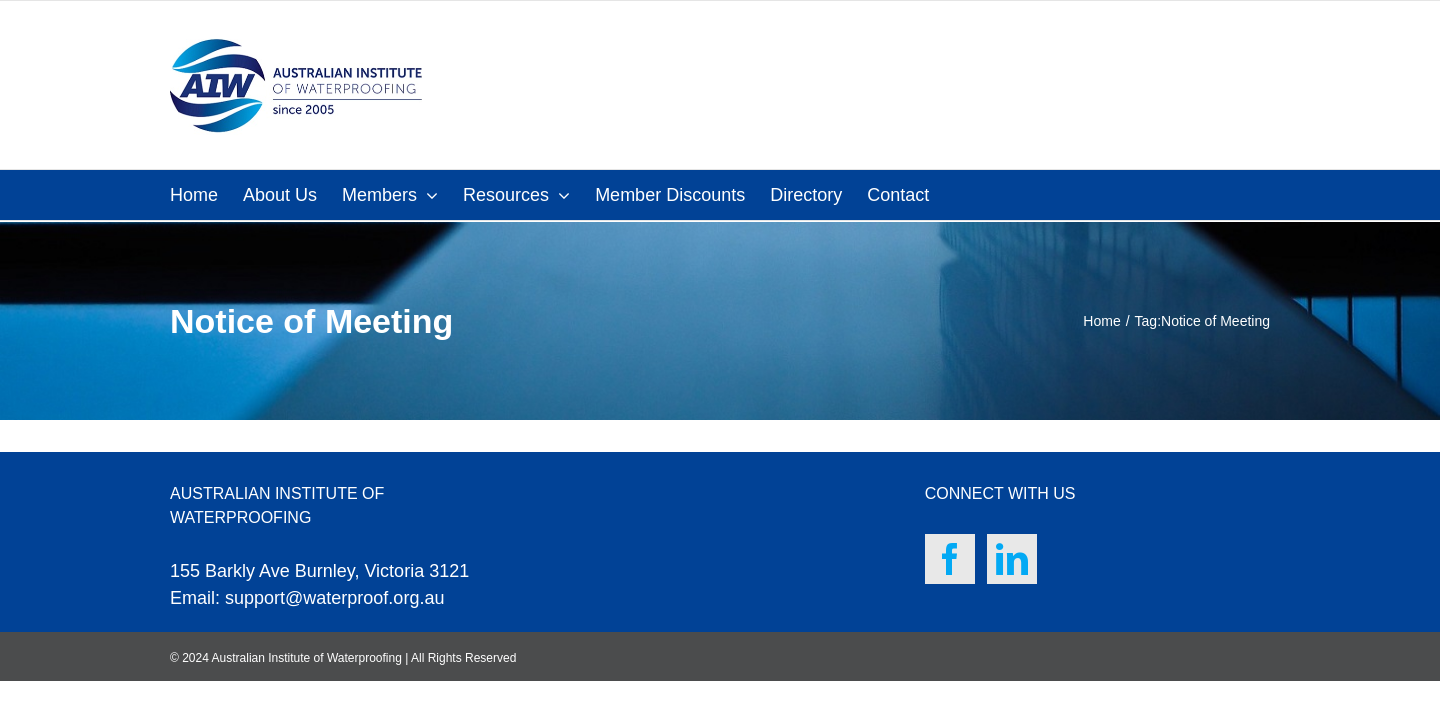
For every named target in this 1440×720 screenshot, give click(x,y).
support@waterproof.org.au (334, 598)
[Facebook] (950, 559)
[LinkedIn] (1012, 559)
